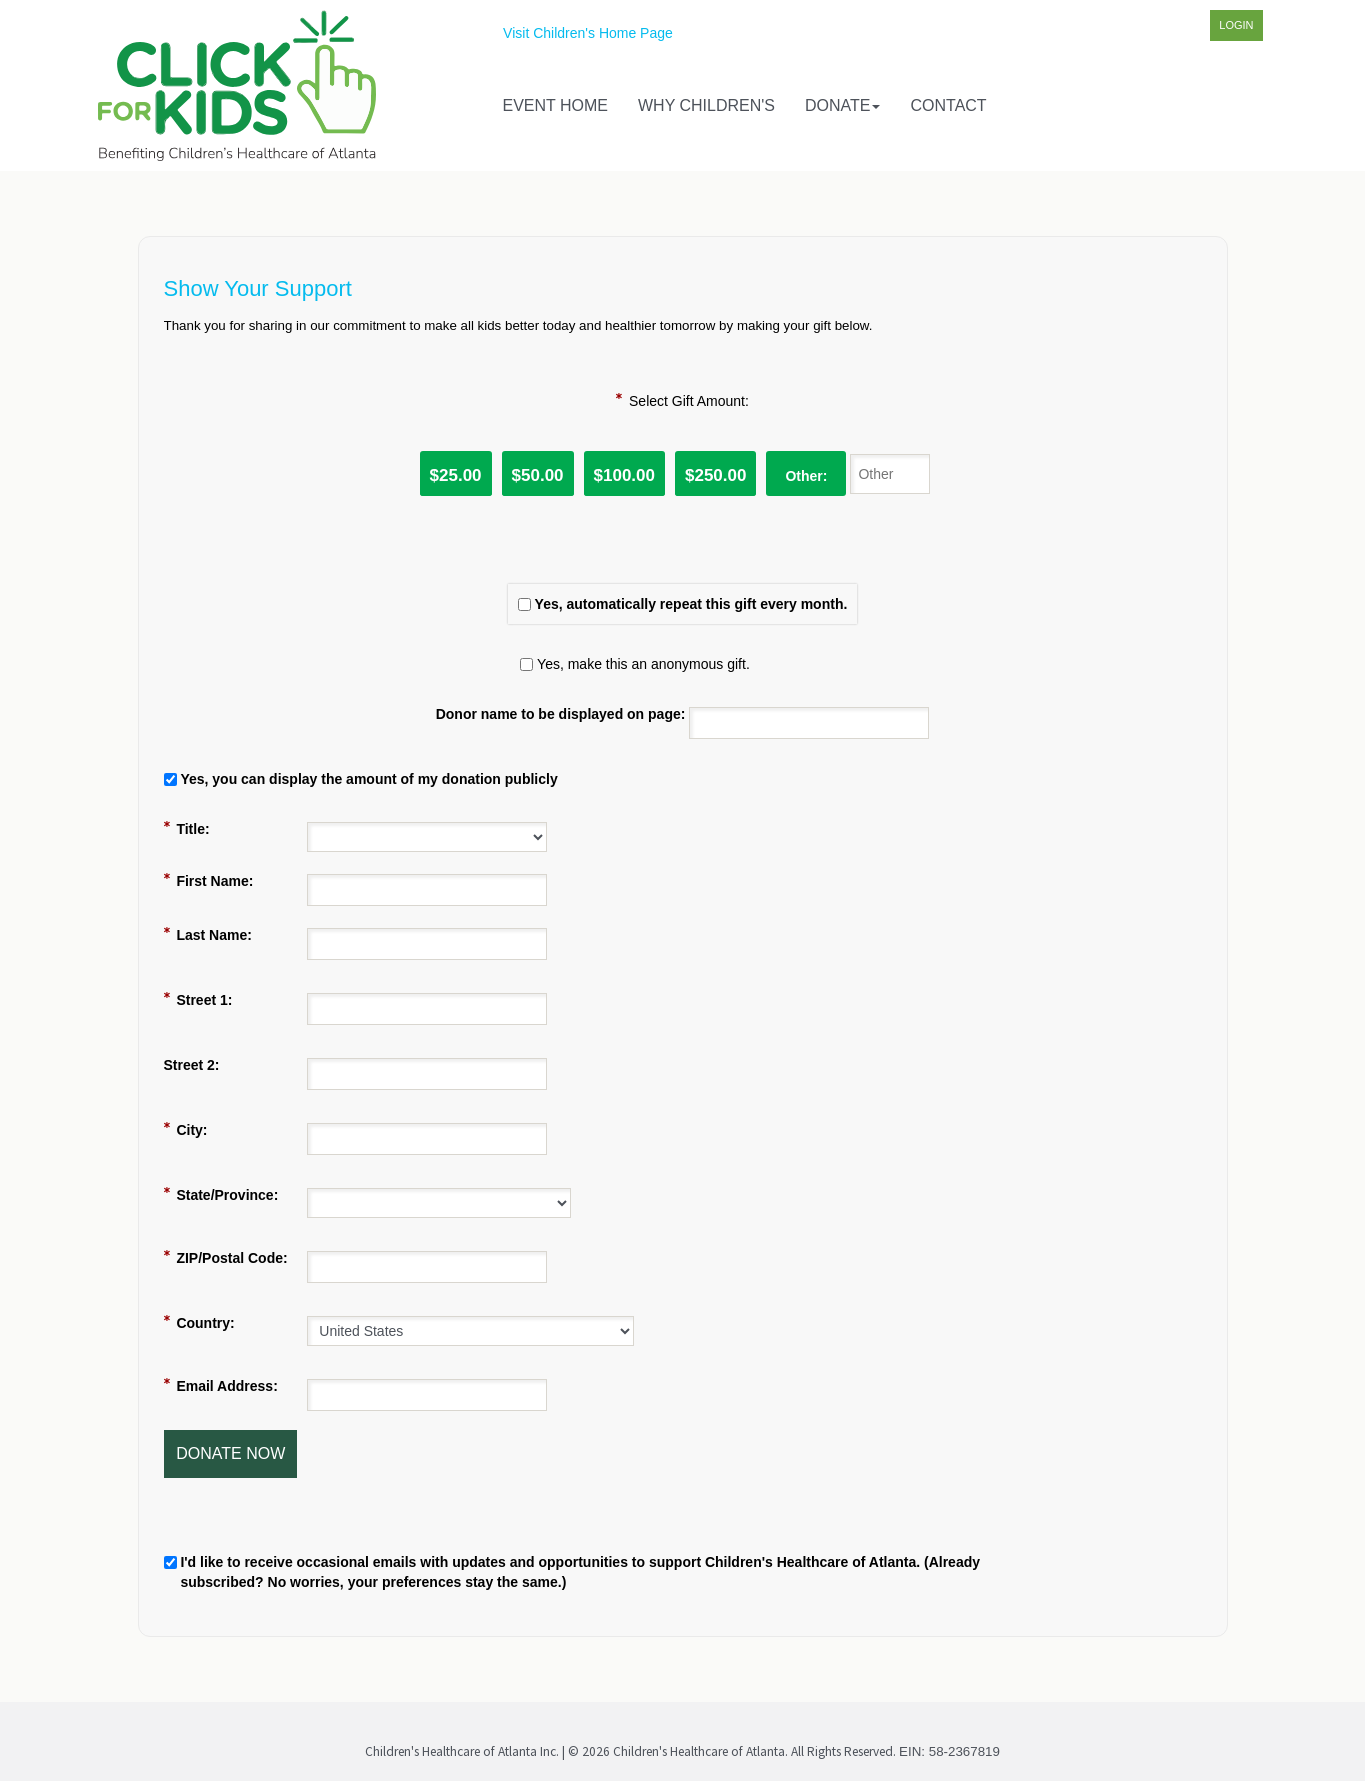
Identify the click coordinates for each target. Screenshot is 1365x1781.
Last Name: (213, 935)
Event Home (556, 105)
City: (191, 1130)
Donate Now (230, 1453)
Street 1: (204, 1000)
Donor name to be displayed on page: (561, 714)
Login (1236, 25)
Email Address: (226, 1386)
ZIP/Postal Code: (231, 1258)
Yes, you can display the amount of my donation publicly (368, 779)
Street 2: (192, 1065)
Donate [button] (842, 105)
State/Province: (227, 1195)
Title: (192, 829)
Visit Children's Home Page (588, 33)
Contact (948, 105)
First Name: (214, 881)
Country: (205, 1323)
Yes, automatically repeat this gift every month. (691, 604)
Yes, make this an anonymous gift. (643, 664)
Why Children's (706, 105)
